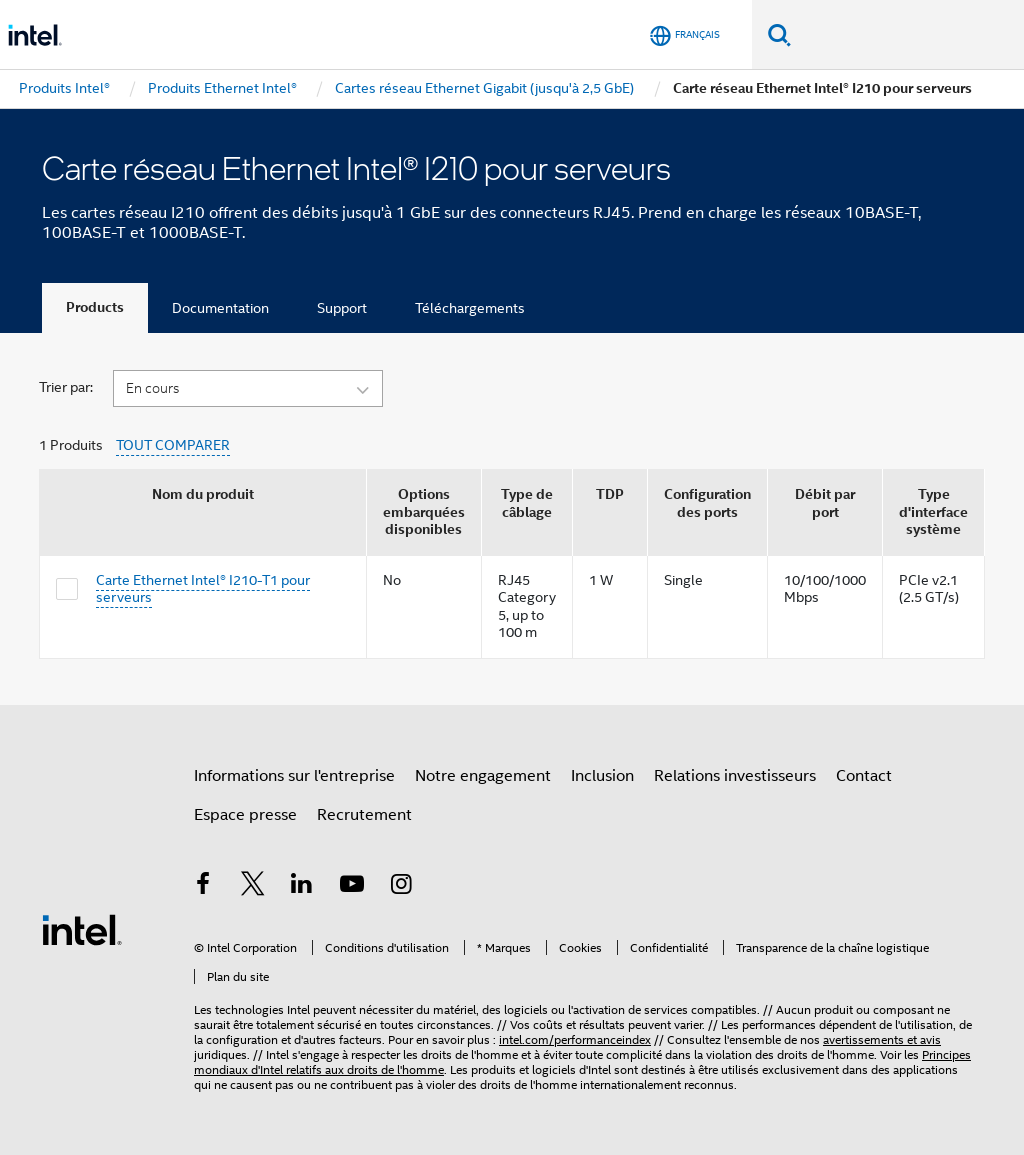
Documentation (220, 308)
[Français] (685, 35)
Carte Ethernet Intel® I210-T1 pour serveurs (203, 589)
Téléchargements (470, 308)
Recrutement (364, 815)
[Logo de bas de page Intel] (82, 929)
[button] (248, 387)
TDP (610, 494)
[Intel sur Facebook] (203, 887)
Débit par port (825, 503)
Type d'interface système (933, 512)
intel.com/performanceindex (575, 1039)
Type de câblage (527, 503)
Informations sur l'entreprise (294, 776)
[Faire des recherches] (779, 34)
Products (95, 307)
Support (342, 308)
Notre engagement (483, 776)
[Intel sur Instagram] (401, 887)
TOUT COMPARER (173, 445)
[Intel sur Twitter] (253, 887)
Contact (864, 776)
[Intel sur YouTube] (352, 887)
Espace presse (245, 815)
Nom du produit (203, 494)
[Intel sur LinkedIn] (302, 887)
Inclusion (602, 776)
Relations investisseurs (735, 776)
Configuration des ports (707, 503)
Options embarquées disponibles (424, 512)
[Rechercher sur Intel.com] (907, 35)
